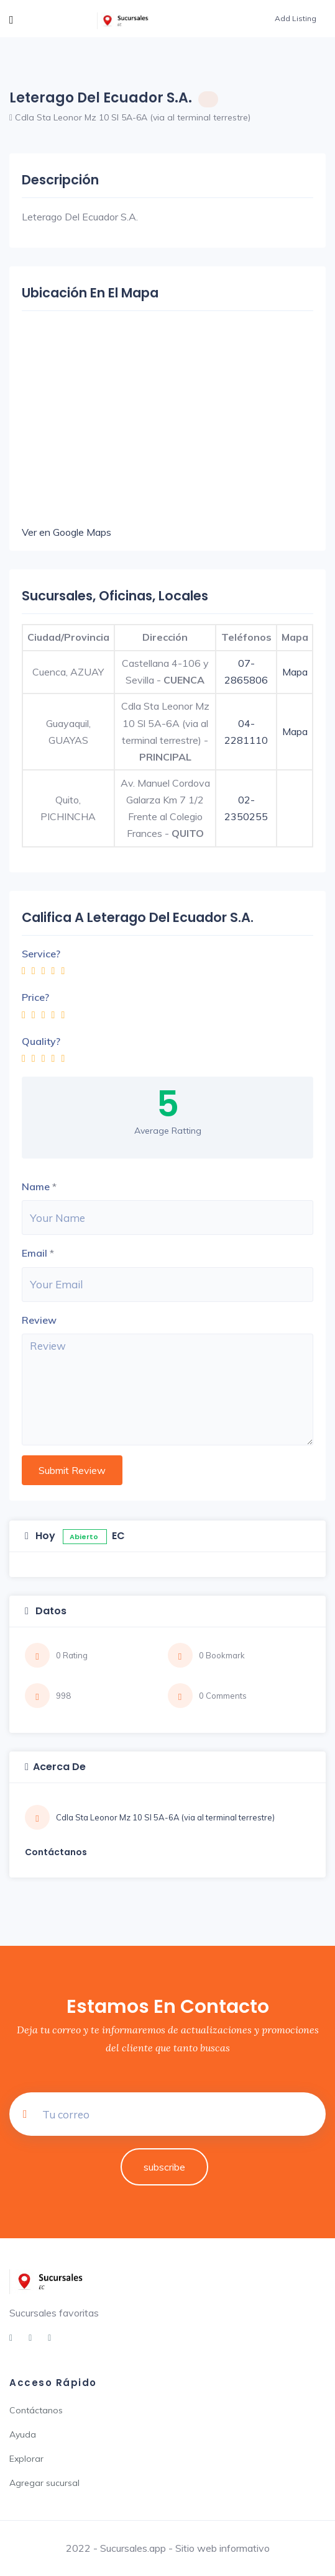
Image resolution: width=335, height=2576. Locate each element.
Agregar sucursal (44, 2482)
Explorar (26, 2458)
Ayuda (22, 2434)
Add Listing (295, 18)
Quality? (41, 1041)
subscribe (164, 2167)
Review (39, 1320)
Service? (41, 953)
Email (34, 1253)
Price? (35, 997)
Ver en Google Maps (66, 532)
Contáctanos (36, 2410)
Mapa (295, 672)
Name (36, 1186)
